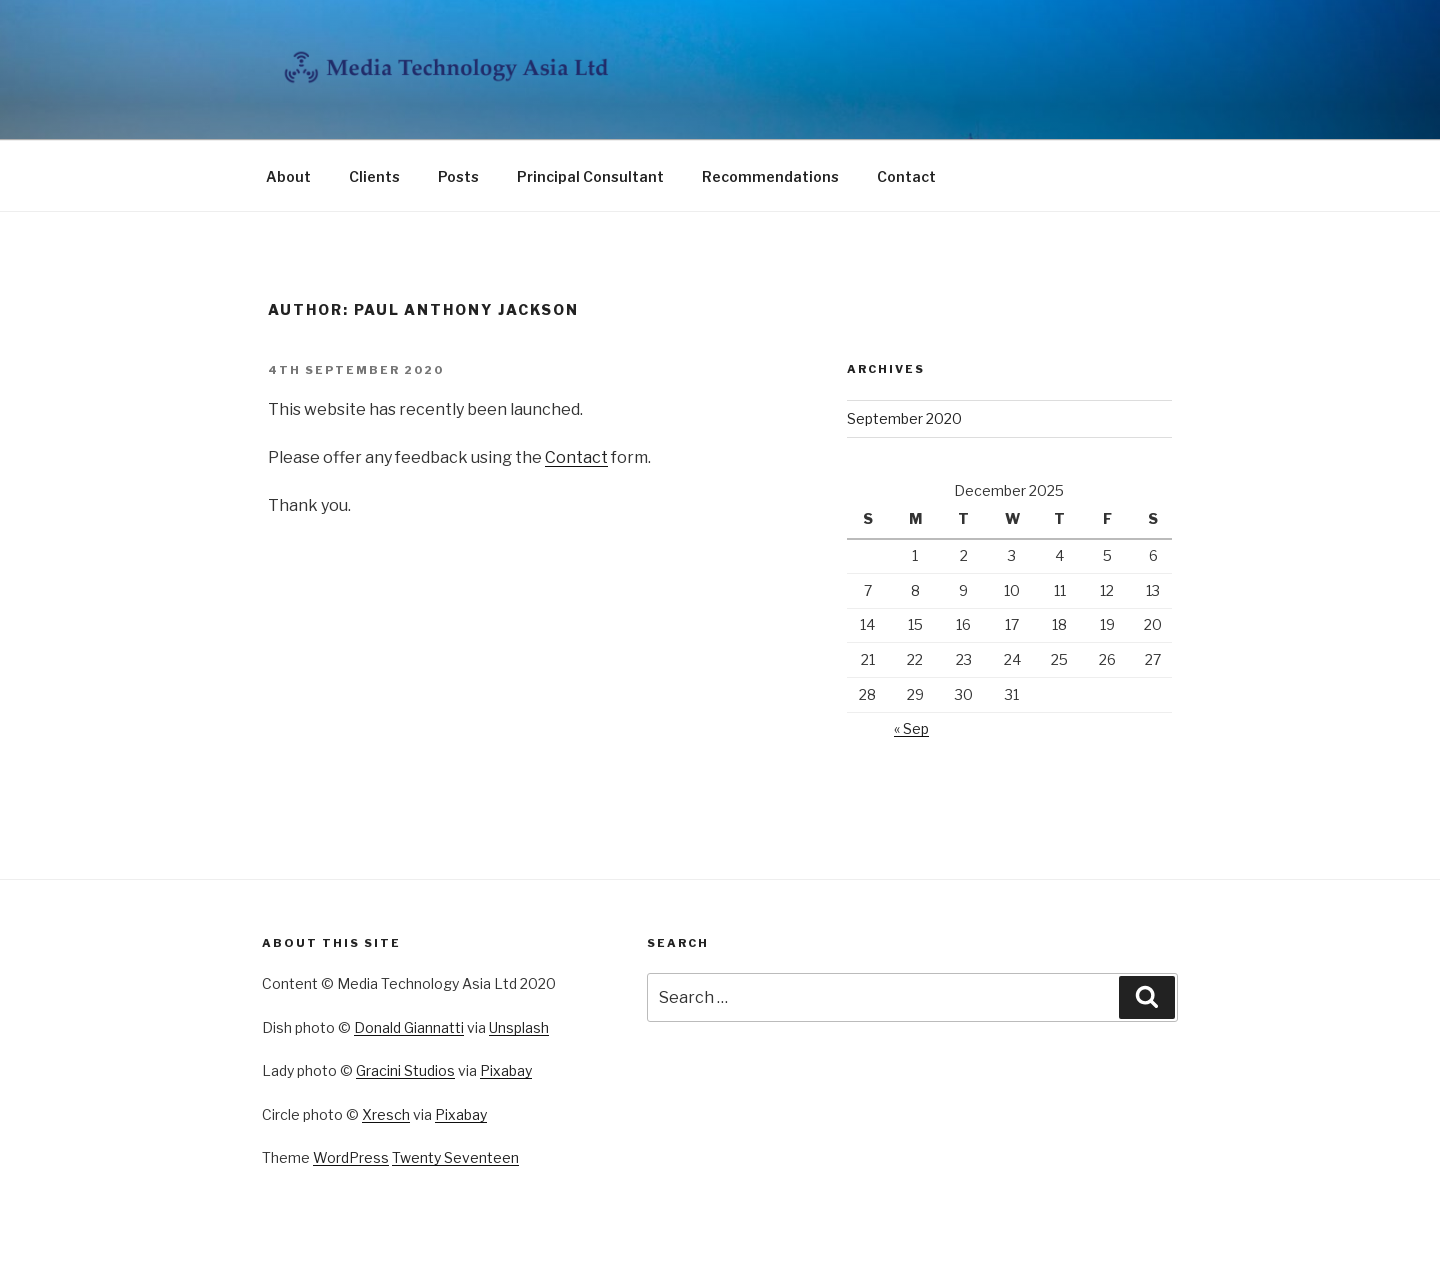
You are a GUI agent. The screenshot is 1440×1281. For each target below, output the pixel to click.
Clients (374, 176)
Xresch (386, 1114)
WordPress (351, 1157)
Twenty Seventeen (455, 1157)
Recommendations (770, 176)
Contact (906, 176)
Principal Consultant (590, 176)
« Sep (911, 728)
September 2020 (904, 418)
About (288, 176)
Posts (458, 176)
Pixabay (506, 1070)
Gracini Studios (405, 1070)
